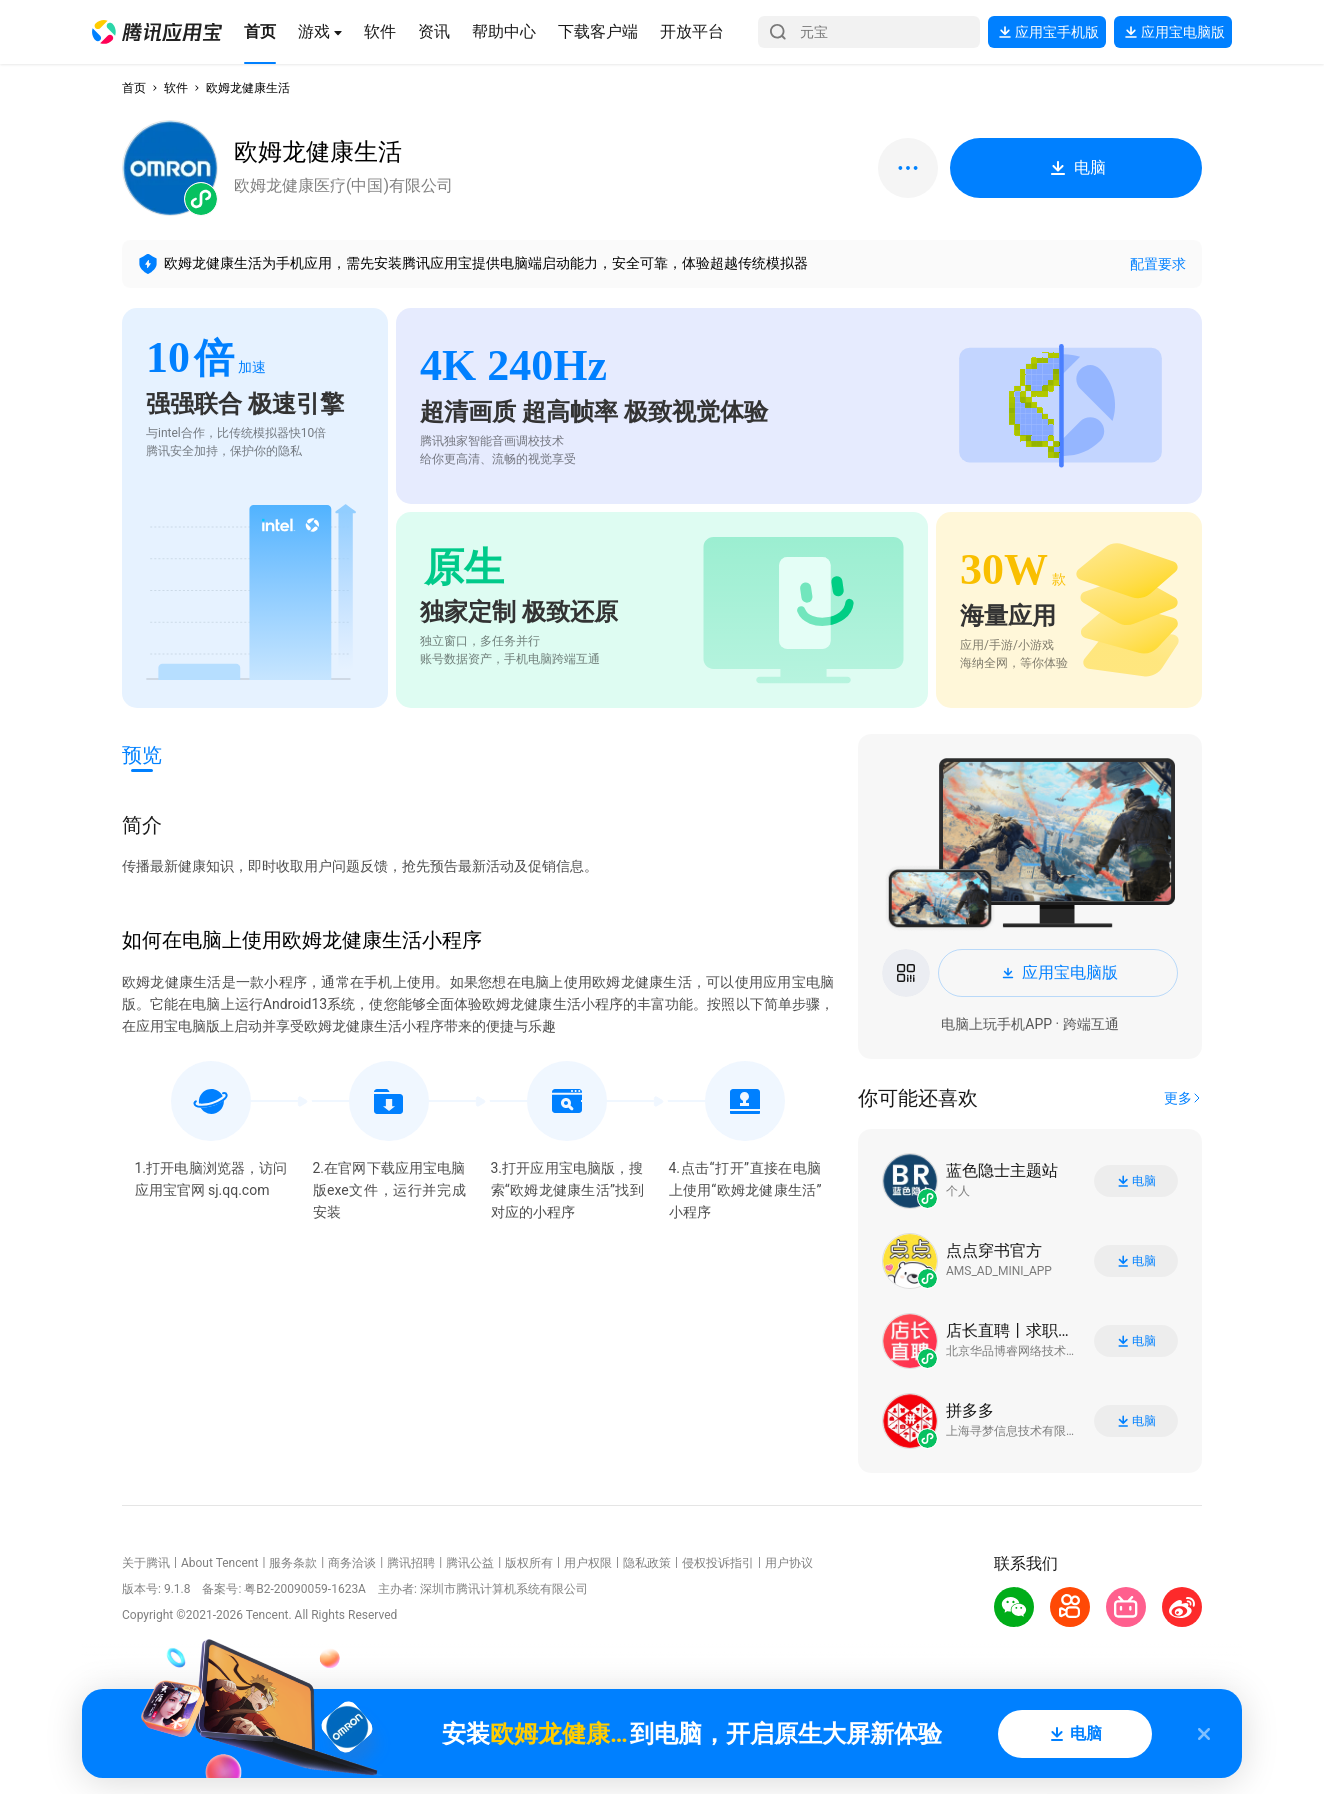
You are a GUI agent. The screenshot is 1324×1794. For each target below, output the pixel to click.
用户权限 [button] (588, 1563)
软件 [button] (176, 88)
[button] (157, 32)
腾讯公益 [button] (470, 1563)
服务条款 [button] (293, 1563)
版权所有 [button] (529, 1563)
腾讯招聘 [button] (411, 1563)
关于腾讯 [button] (146, 1563)
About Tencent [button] (219, 1563)
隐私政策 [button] (647, 1563)
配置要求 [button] (1158, 264)
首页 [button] (134, 88)
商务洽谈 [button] (352, 1563)
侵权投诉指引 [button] (718, 1563)
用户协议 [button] (789, 1563)
